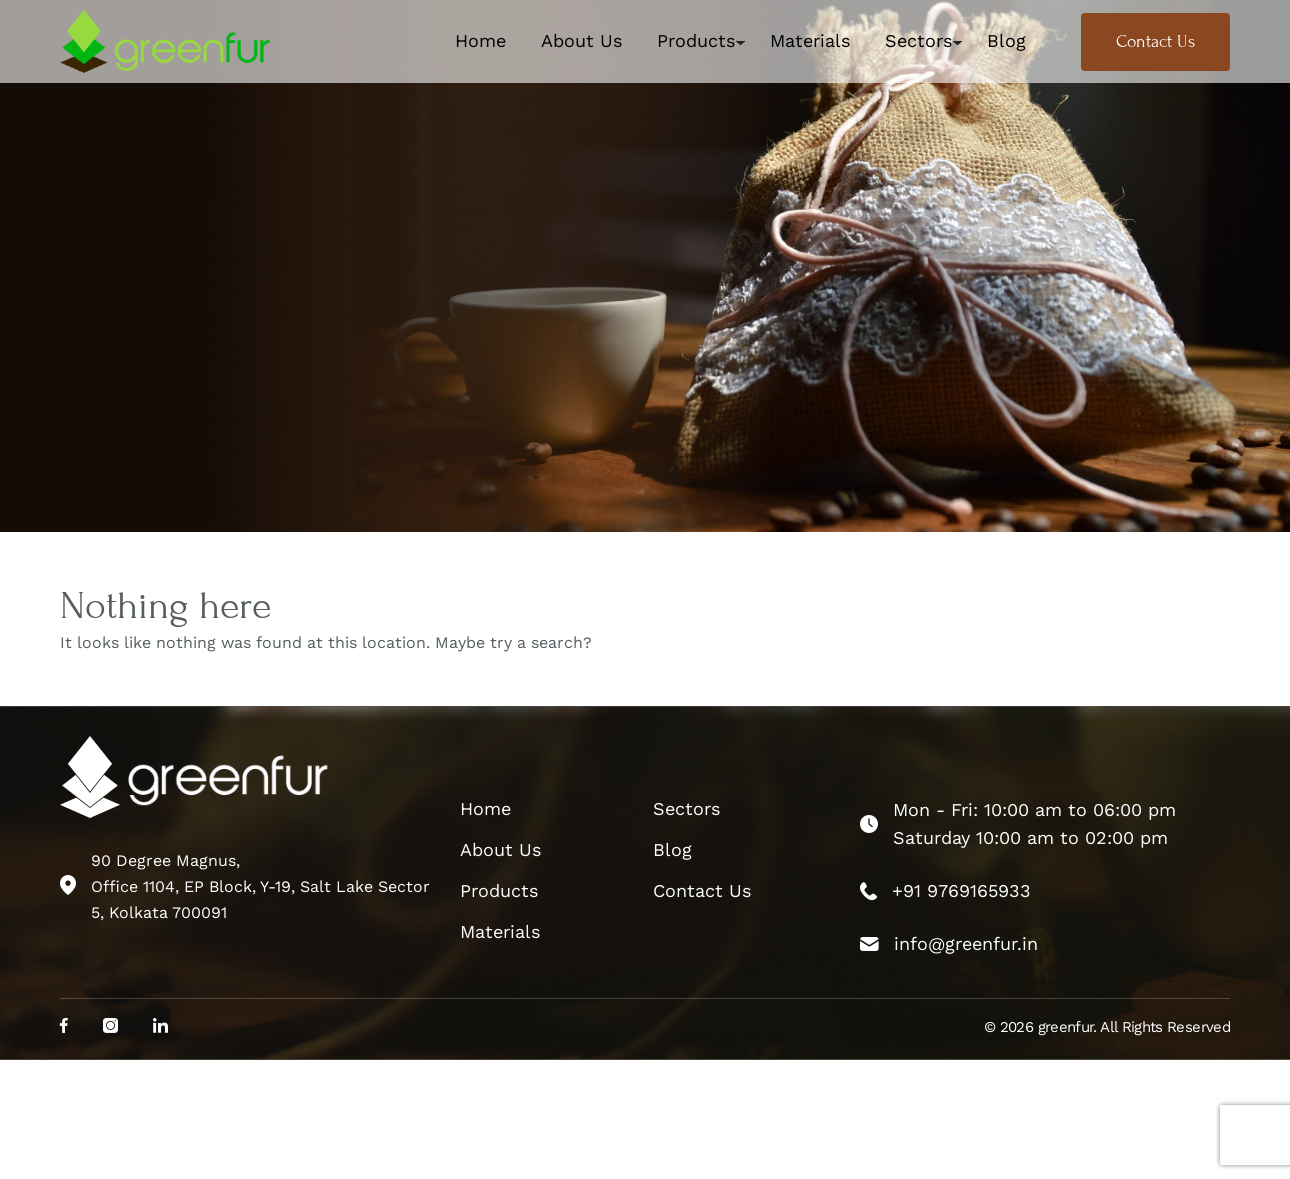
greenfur (1066, 1027)
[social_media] (64, 1027)
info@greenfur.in (966, 943)
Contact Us (1155, 41)
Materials (810, 40)
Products (696, 40)
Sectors (918, 40)
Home (480, 40)
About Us (581, 40)
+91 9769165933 (961, 890)
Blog (1006, 40)
